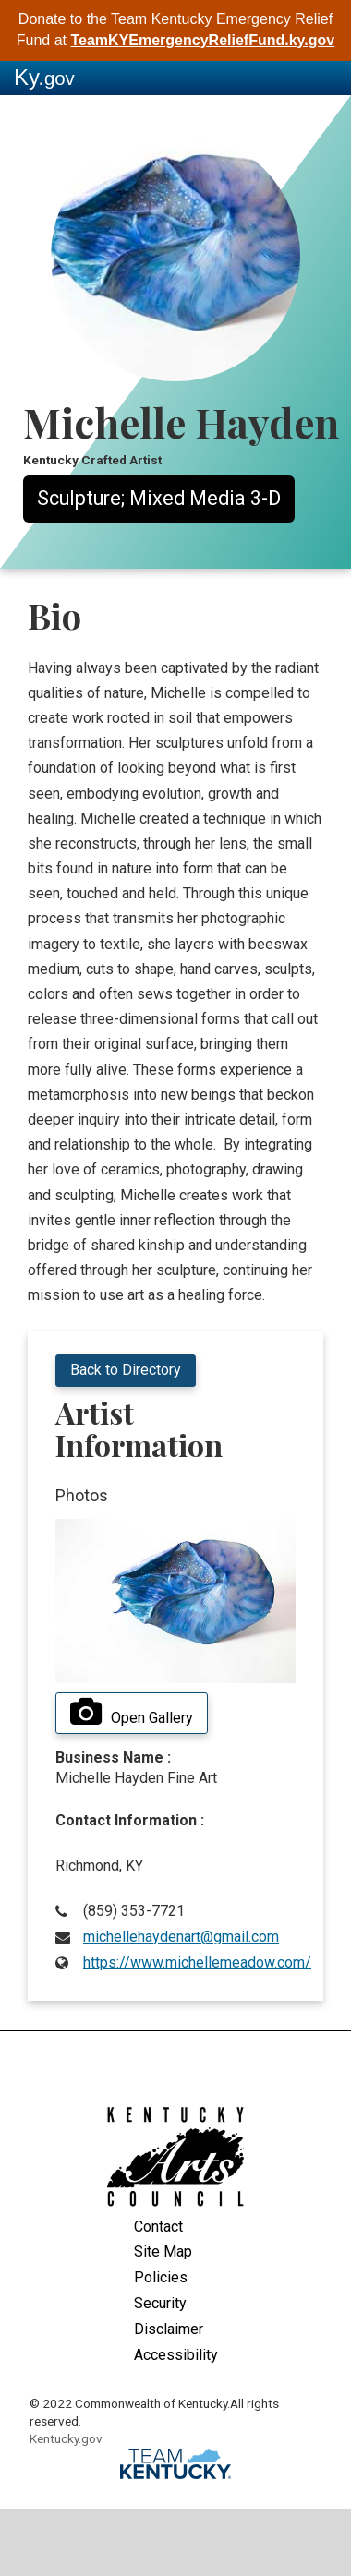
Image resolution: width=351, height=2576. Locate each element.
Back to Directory (125, 1369)
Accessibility (176, 2355)
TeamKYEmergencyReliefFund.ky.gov (202, 40)
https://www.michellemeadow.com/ (197, 1962)
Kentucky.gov (66, 2438)
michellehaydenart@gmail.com (181, 1936)
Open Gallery (131, 1712)
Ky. (44, 77)
